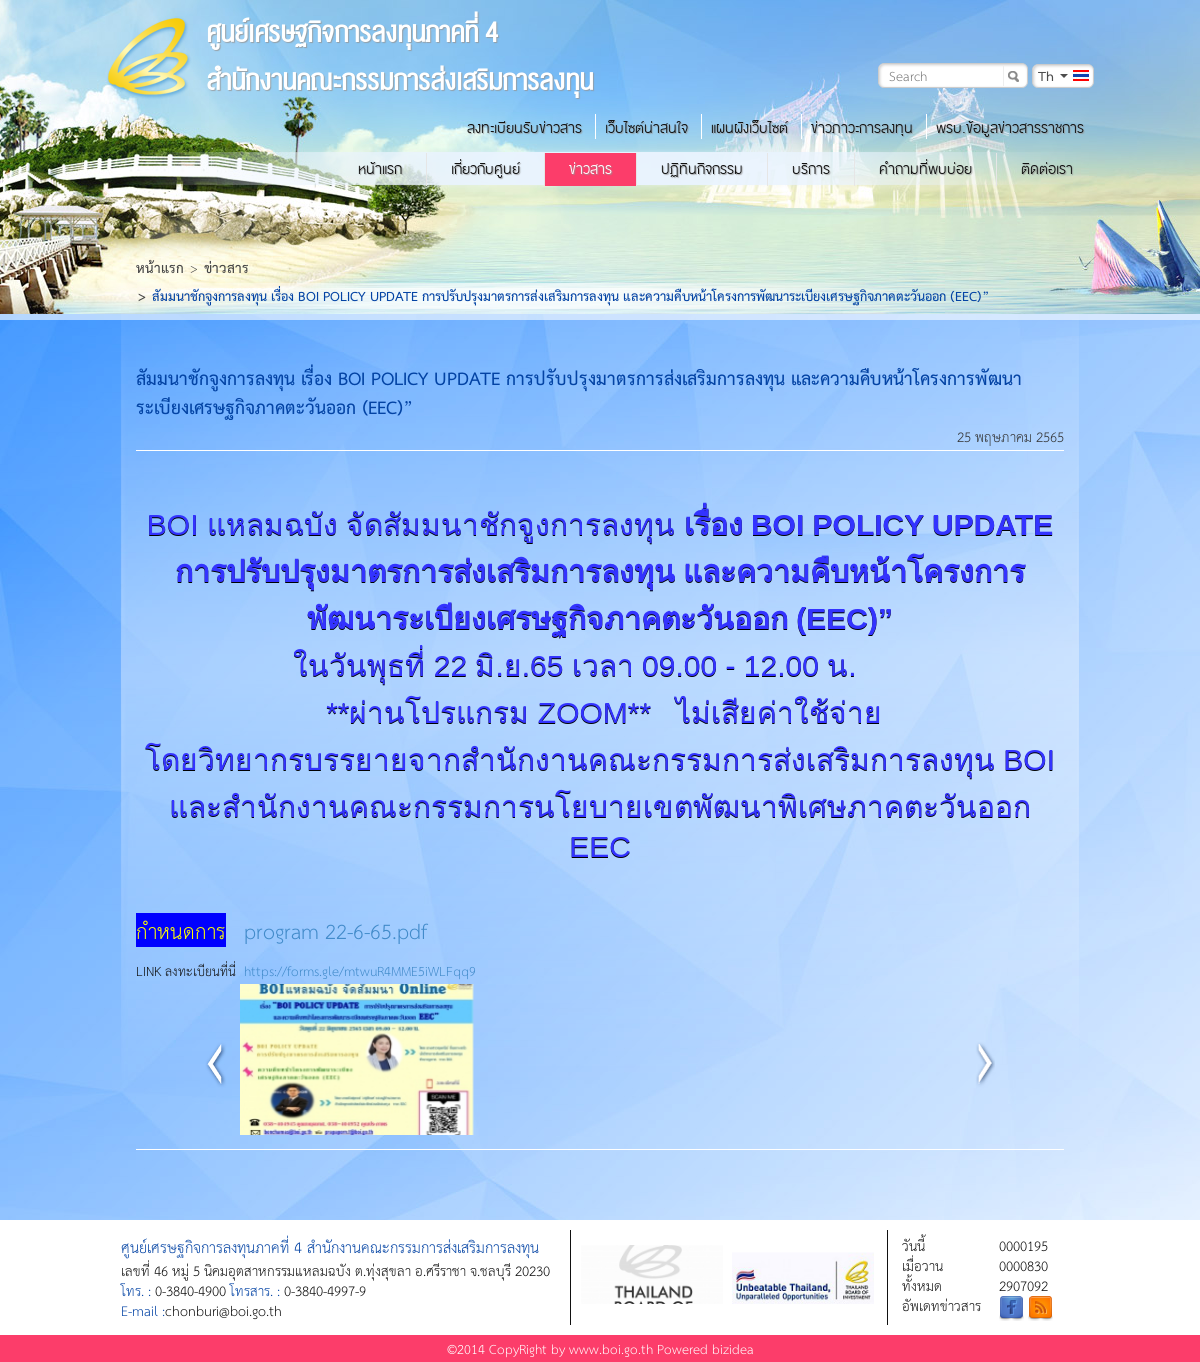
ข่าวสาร (590, 169)
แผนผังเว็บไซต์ (749, 128)
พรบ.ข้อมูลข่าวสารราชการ (1010, 128)
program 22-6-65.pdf (335, 930)
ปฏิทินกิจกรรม (702, 169)
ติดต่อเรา (1047, 169)
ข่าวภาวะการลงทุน (862, 128)
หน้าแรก (380, 169)
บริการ (811, 169)
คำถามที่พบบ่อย (925, 169)
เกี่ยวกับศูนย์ (485, 169)
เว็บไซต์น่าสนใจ (646, 128)
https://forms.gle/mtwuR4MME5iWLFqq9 (360, 970)
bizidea (733, 1348)
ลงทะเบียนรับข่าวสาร (524, 128)
